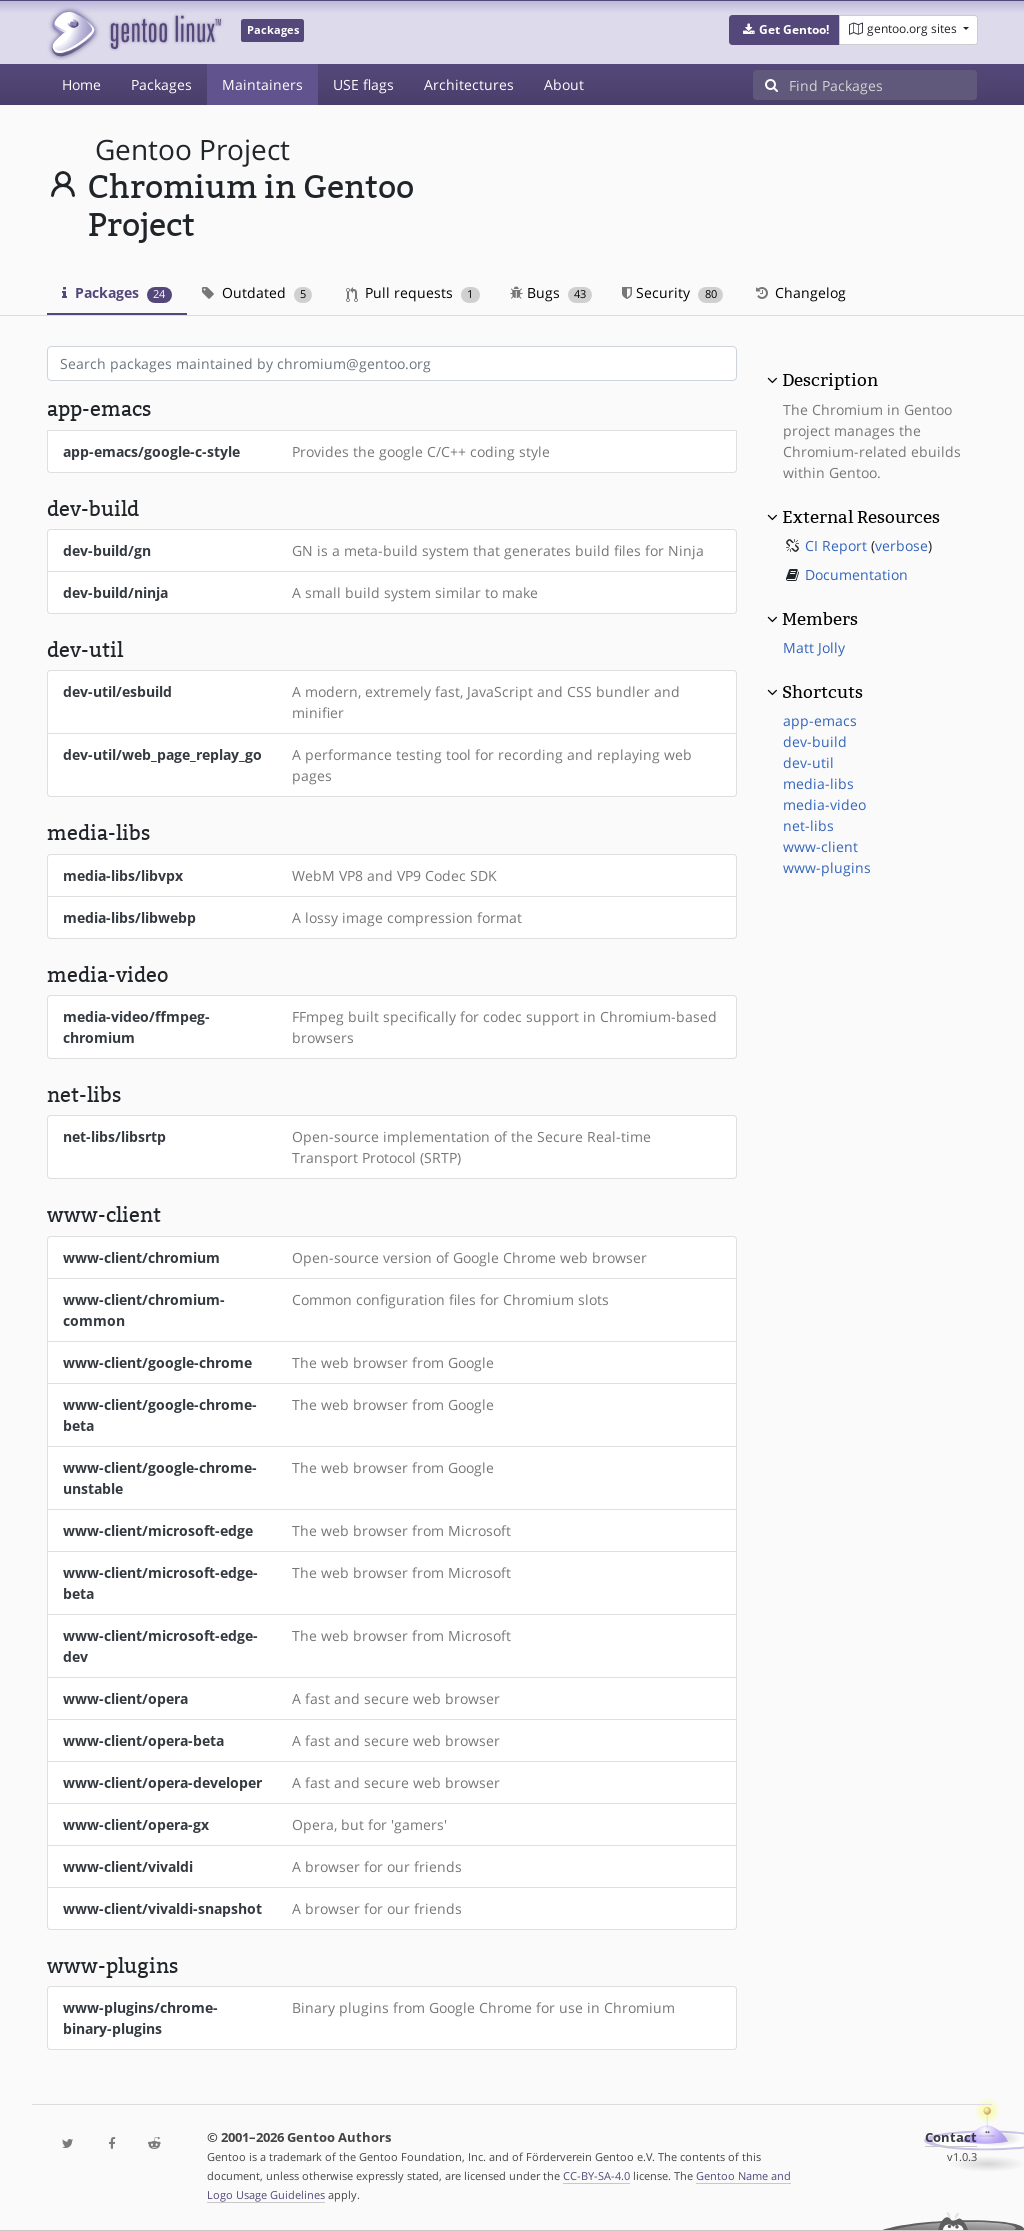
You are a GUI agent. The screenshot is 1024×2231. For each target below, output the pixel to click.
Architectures (469, 84)
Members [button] (820, 619)
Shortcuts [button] (822, 692)
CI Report (836, 545)
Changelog (799, 292)
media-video (824, 804)
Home (81, 84)
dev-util (808, 762)
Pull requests (413, 292)
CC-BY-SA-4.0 (596, 2175)
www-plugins (827, 867)
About (564, 84)
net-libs (808, 825)
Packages (161, 84)
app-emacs (820, 720)
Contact (951, 2137)
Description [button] (830, 380)
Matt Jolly (814, 647)
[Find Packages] (883, 85)
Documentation (856, 574)
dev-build (815, 741)
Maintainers (262, 84)
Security (672, 292)
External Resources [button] (861, 517)
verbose (901, 545)
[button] (784, 30)
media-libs (818, 783)
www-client (820, 846)
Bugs (551, 292)
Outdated (257, 292)
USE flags (363, 84)
